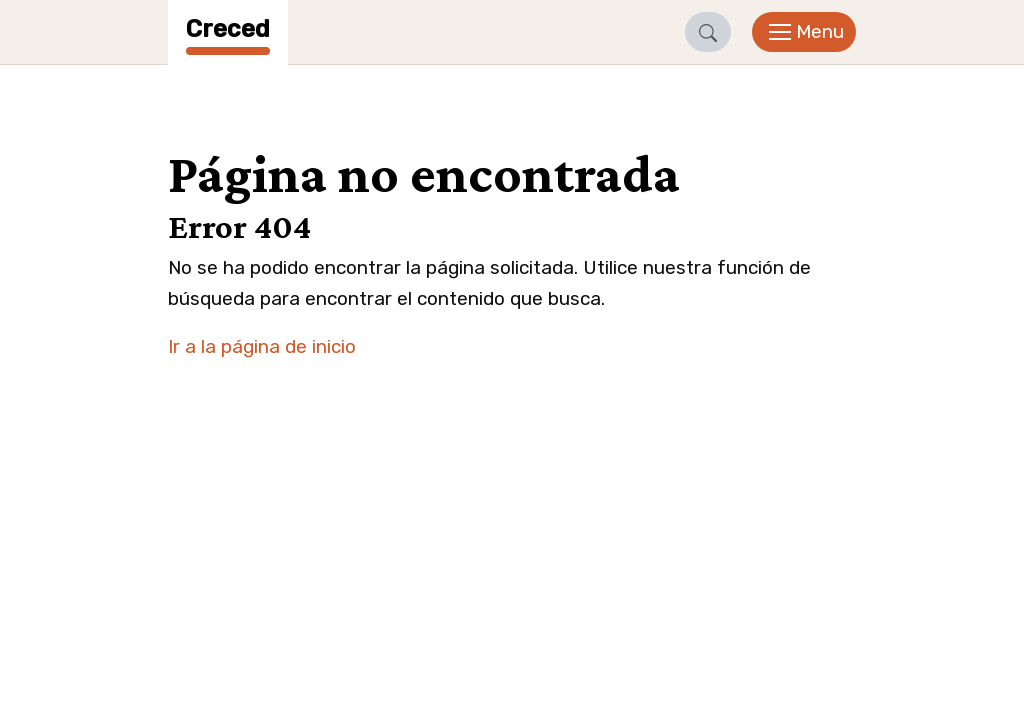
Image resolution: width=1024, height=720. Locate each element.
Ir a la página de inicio (262, 346)
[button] (708, 32)
